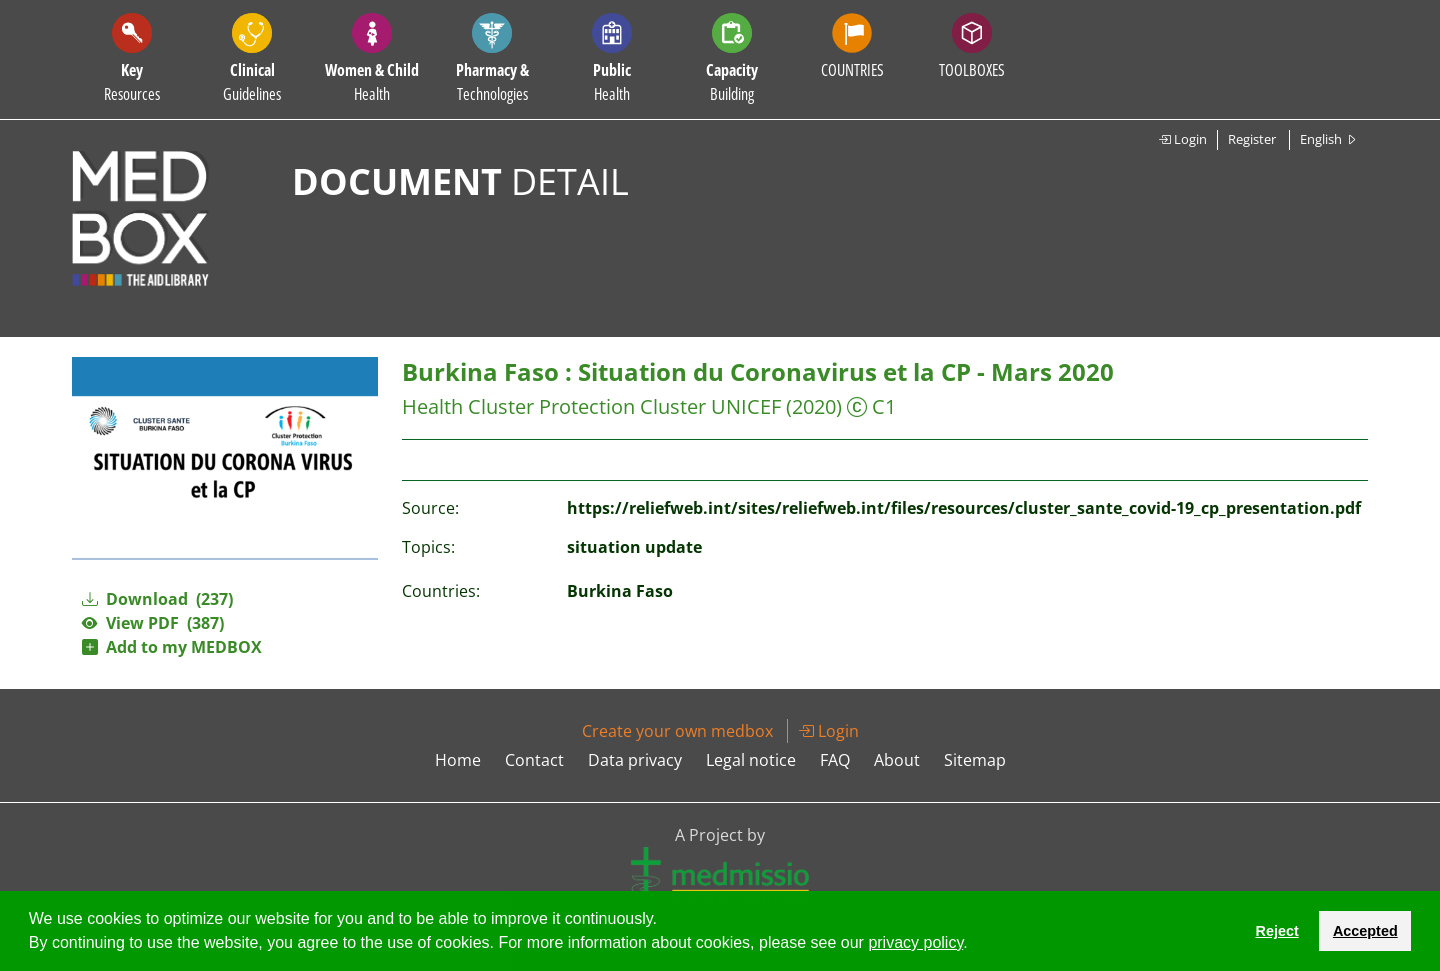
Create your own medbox (677, 731)
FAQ (835, 760)
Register (1252, 139)
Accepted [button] (1365, 931)
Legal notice (751, 760)
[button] (975, 945)
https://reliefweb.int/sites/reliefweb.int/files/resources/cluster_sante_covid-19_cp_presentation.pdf (964, 508)
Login (1182, 139)
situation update (634, 547)
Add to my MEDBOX (172, 647)
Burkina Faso (620, 591)
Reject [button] (1276, 931)
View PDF (153, 623)
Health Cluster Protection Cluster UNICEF (591, 406)
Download (157, 599)
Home (458, 760)
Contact (534, 760)
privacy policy (915, 942)
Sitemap (975, 760)
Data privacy (635, 760)
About (897, 760)
